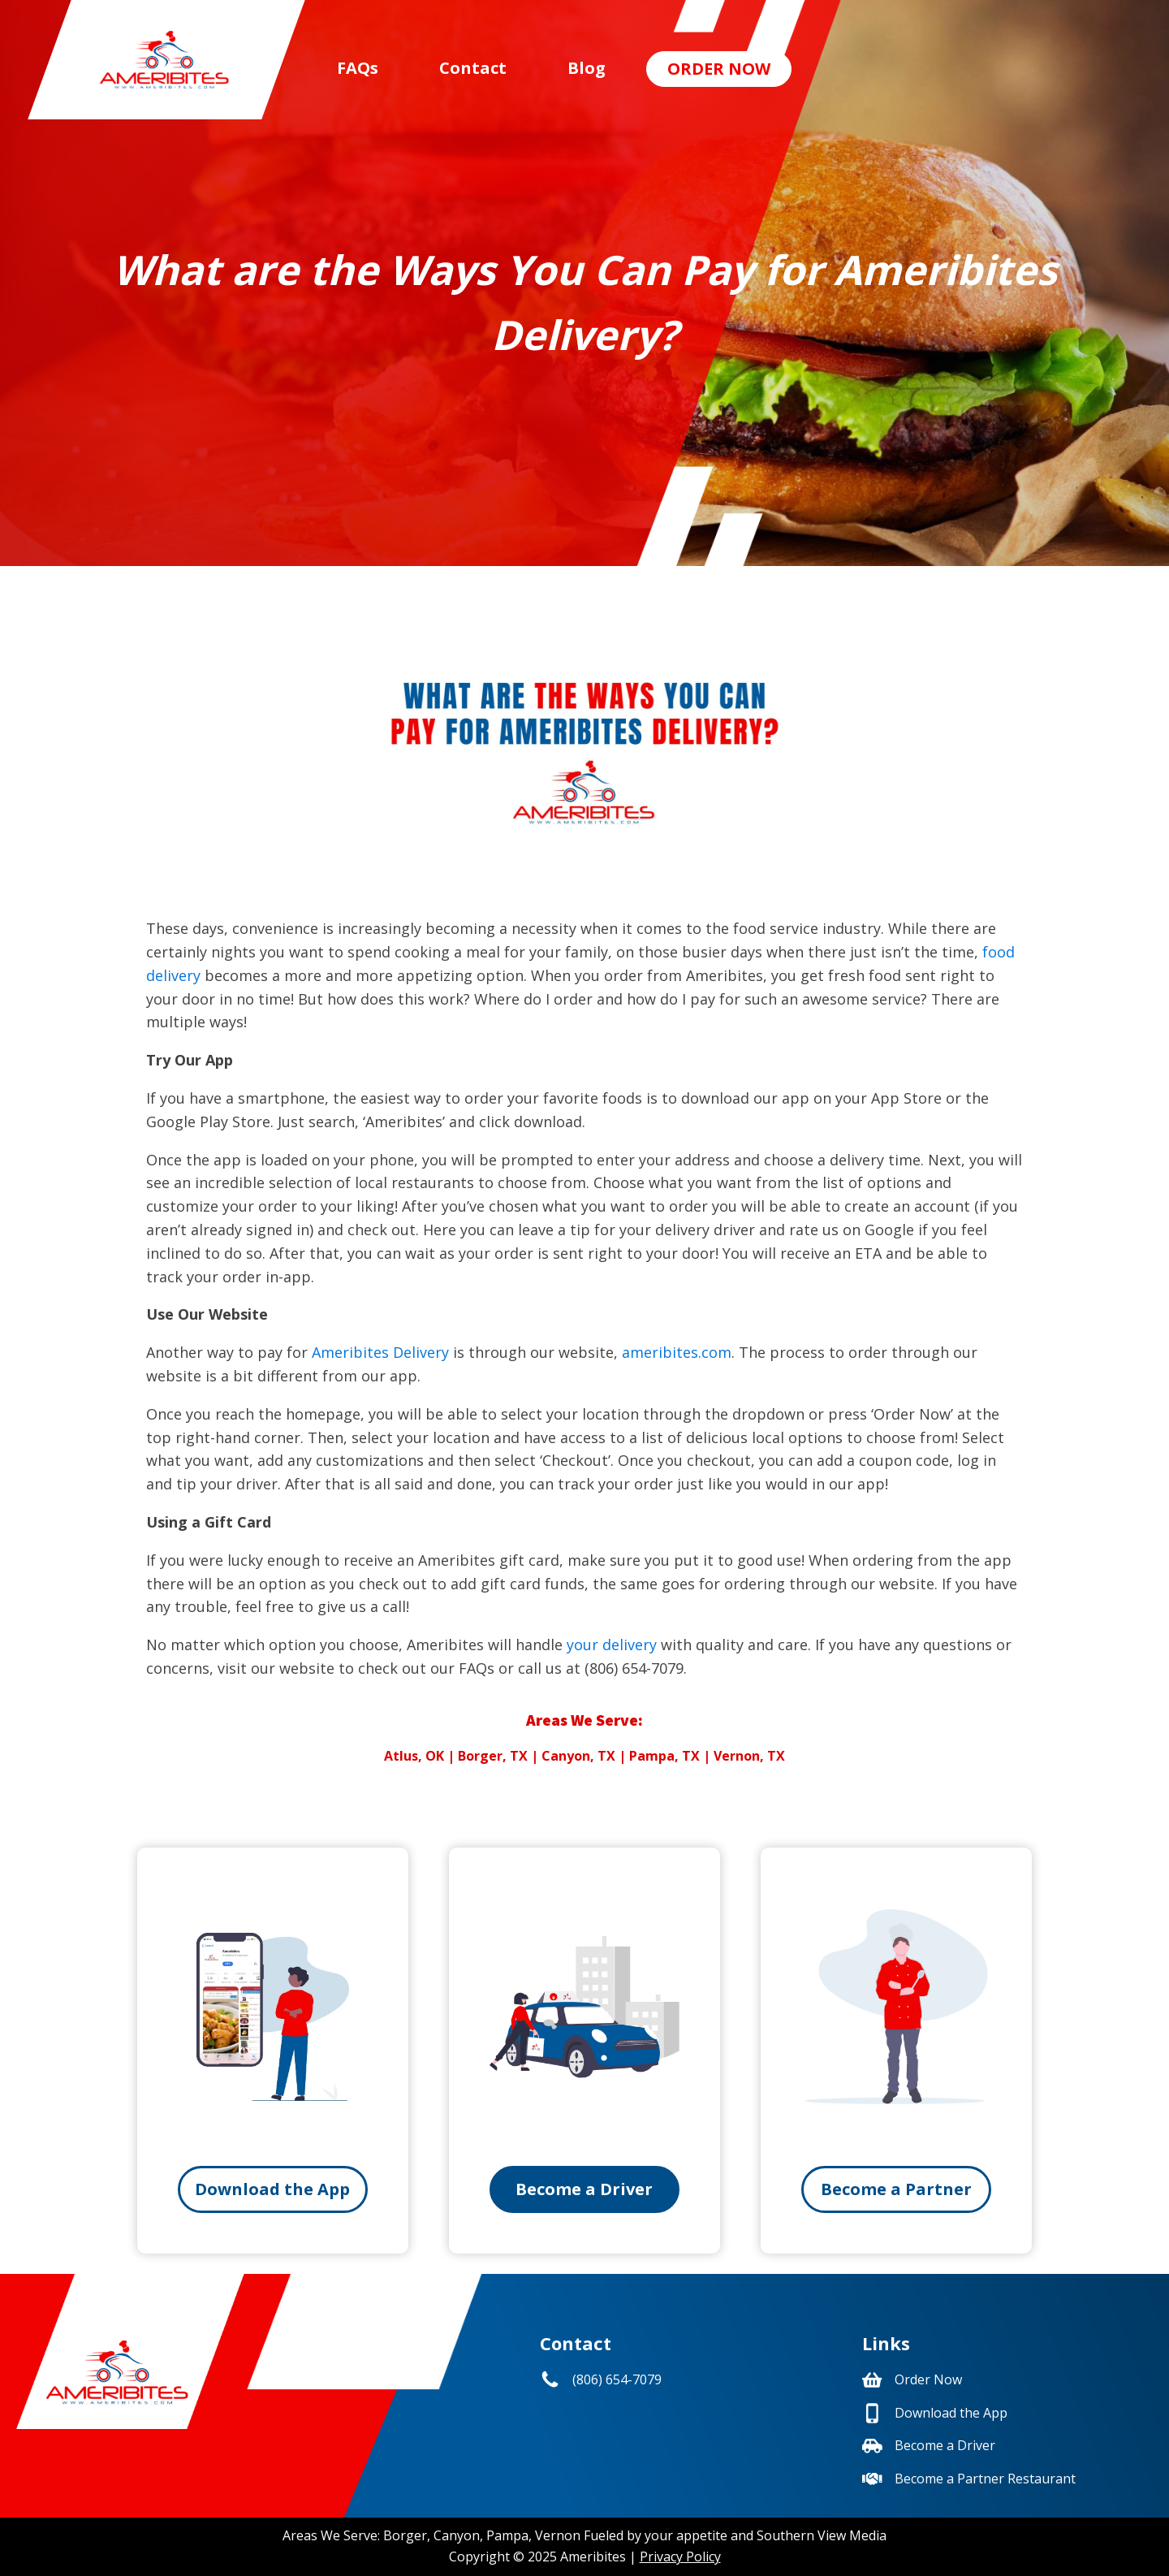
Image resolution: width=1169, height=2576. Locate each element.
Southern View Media (821, 2535)
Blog (586, 68)
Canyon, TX (578, 1756)
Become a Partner (896, 2189)
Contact (473, 68)
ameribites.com (676, 1352)
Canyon (457, 2535)
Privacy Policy (680, 2556)
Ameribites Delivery (380, 1352)
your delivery (612, 1644)
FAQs (357, 68)
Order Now (718, 69)
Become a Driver (584, 2189)
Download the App (272, 2189)
